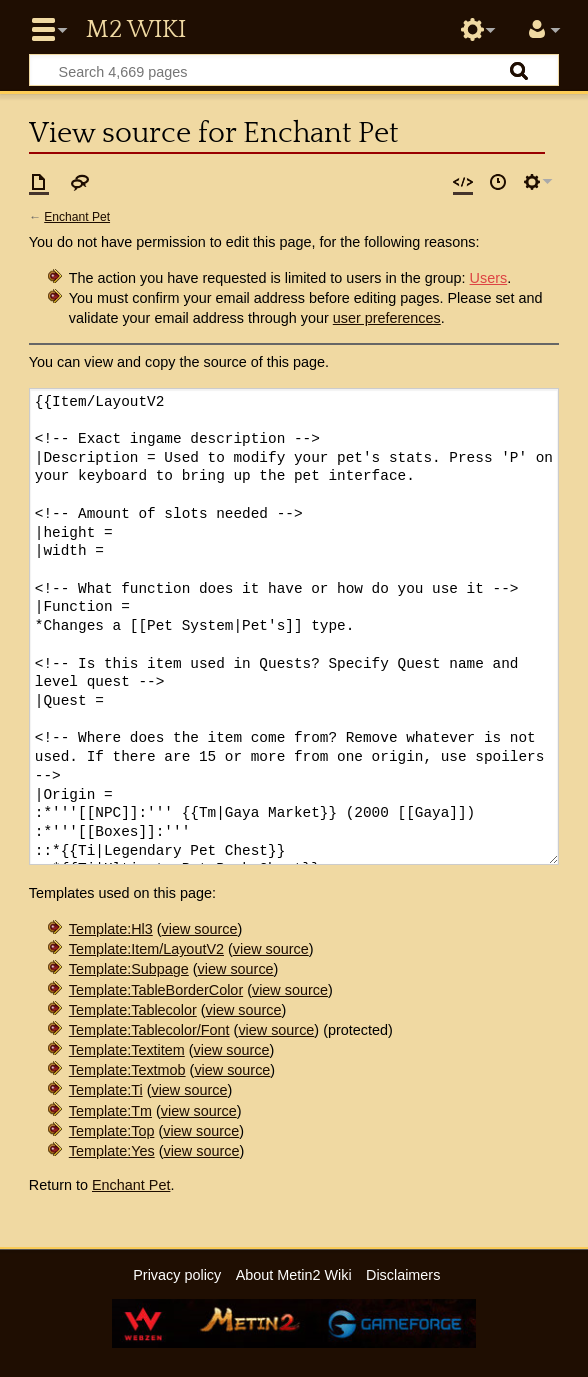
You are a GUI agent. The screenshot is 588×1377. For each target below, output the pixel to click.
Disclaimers (403, 1275)
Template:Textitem (127, 1050)
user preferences (387, 318)
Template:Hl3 (111, 929)
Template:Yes (112, 1151)
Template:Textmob (127, 1070)
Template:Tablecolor (133, 1010)
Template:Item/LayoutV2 (146, 949)
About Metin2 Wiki (294, 1275)
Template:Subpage (129, 969)
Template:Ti (106, 1090)
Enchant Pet (77, 217)
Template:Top (112, 1131)
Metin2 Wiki (136, 30)
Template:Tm (110, 1111)
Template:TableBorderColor (156, 990)
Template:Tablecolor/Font (149, 1030)
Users (489, 278)
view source (200, 929)
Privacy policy (177, 1275)
